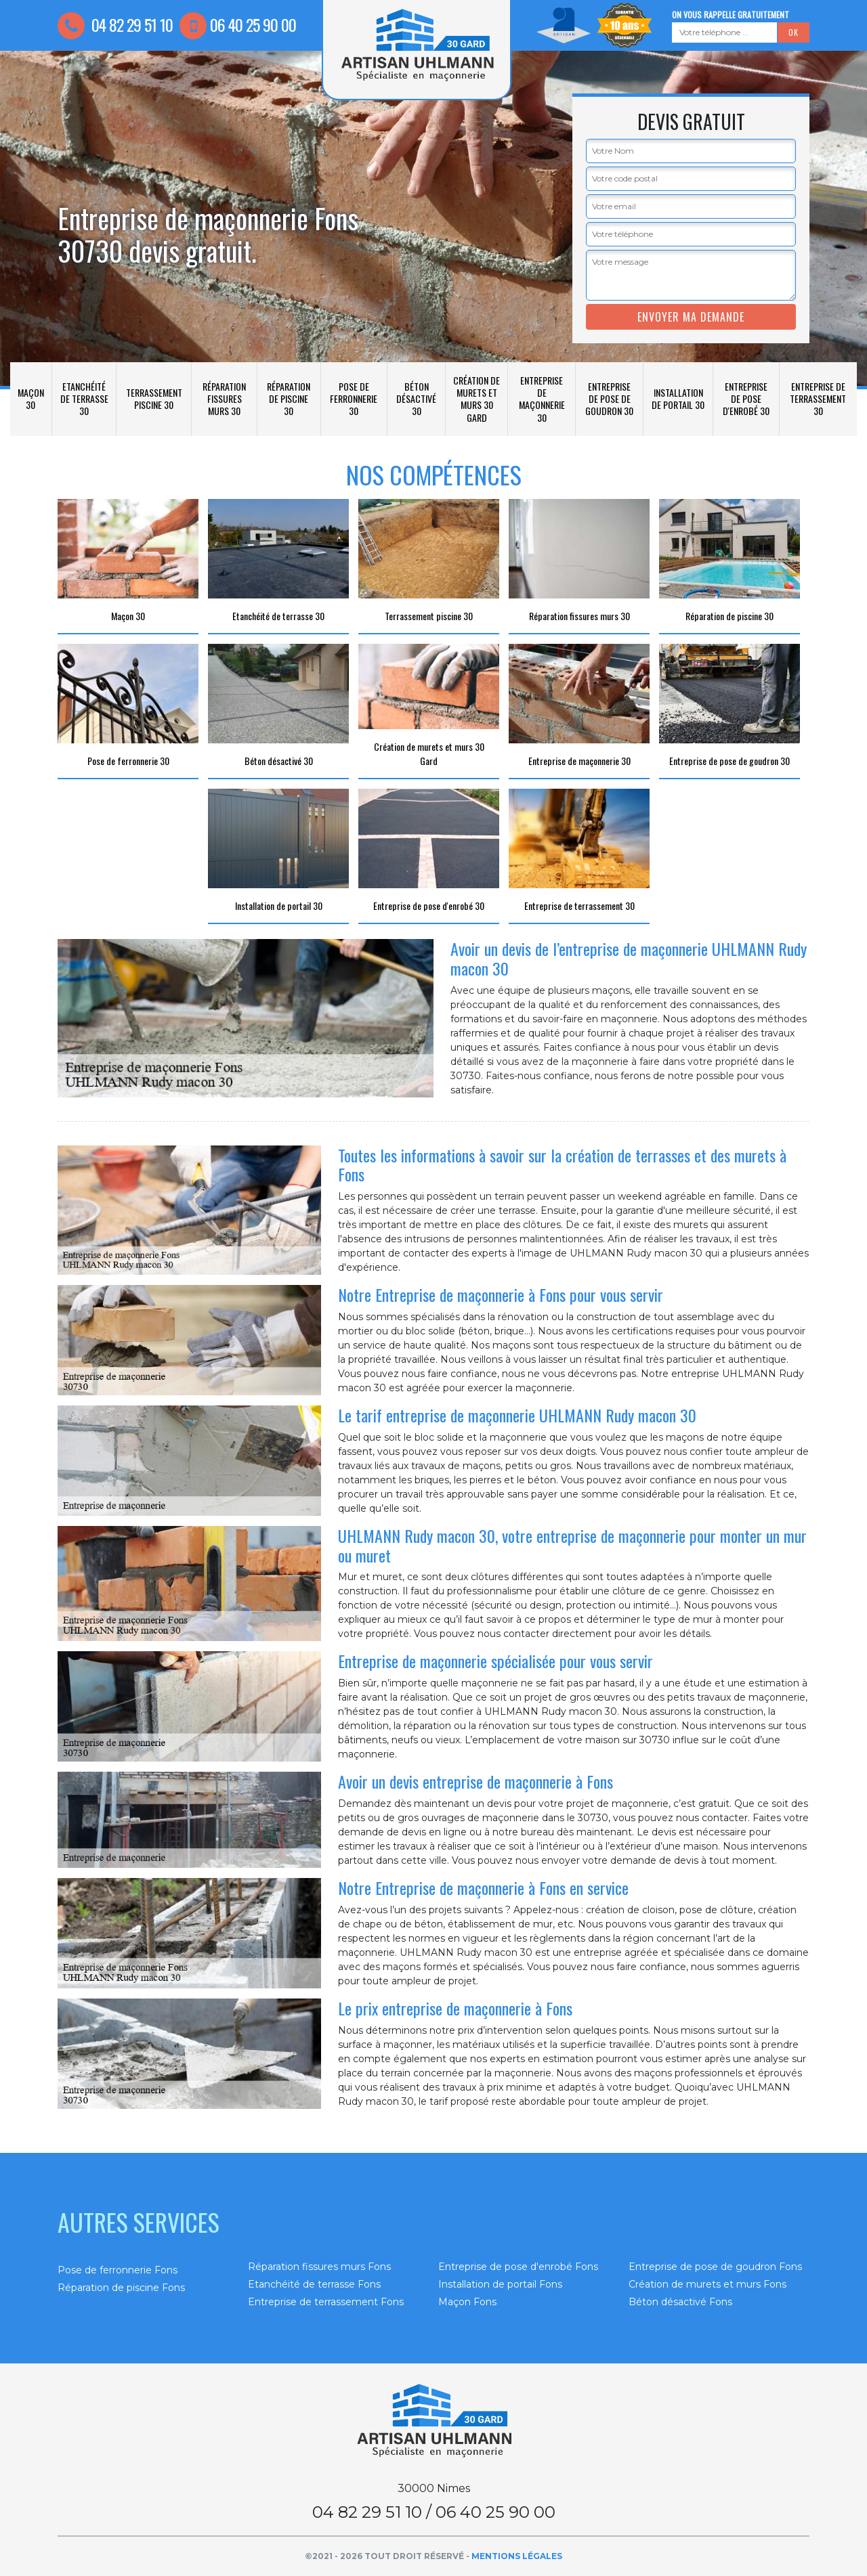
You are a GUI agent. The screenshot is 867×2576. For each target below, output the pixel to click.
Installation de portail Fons (500, 2284)
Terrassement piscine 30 (154, 398)
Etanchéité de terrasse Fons (314, 2284)
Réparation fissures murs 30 (224, 398)
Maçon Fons (467, 2302)
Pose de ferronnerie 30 (353, 398)
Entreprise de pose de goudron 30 (609, 398)
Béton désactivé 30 (416, 398)
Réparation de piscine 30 (288, 398)
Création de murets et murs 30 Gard (476, 398)
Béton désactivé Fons (680, 2302)
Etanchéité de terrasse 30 (84, 398)
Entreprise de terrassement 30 (818, 398)
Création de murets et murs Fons (707, 2284)
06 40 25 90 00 (237, 24)
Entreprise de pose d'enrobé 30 (746, 398)
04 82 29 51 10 (115, 24)
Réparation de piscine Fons (121, 2288)
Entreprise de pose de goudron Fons (715, 2267)
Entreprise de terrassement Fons (326, 2302)
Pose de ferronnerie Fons (117, 2270)
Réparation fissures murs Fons (319, 2267)
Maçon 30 (31, 398)
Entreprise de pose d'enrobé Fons (518, 2267)
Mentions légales (516, 2556)
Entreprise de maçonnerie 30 (542, 398)
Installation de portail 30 (678, 398)
